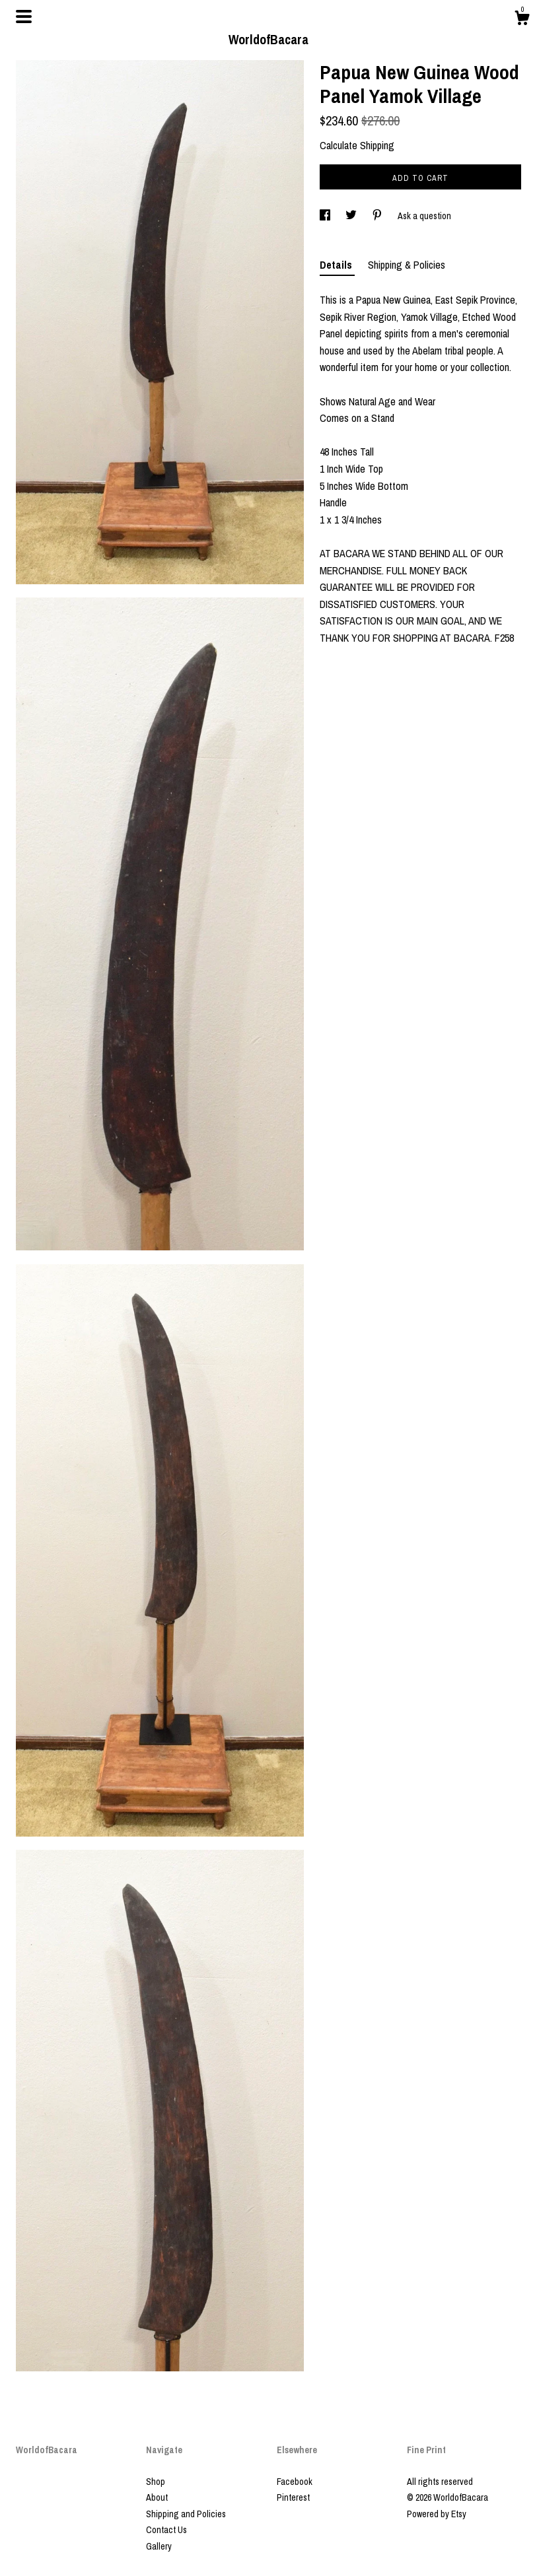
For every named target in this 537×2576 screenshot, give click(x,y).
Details (337, 264)
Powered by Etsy (436, 2514)
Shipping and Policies (186, 2514)
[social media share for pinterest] (378, 216)
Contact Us (166, 2530)
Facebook (294, 2482)
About (157, 2497)
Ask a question (424, 216)
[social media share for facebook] (326, 216)
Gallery (159, 2546)
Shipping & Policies (406, 264)
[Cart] (522, 20)
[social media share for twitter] (352, 216)
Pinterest (293, 2497)
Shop (155, 2482)
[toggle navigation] (24, 16)
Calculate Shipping (357, 145)
